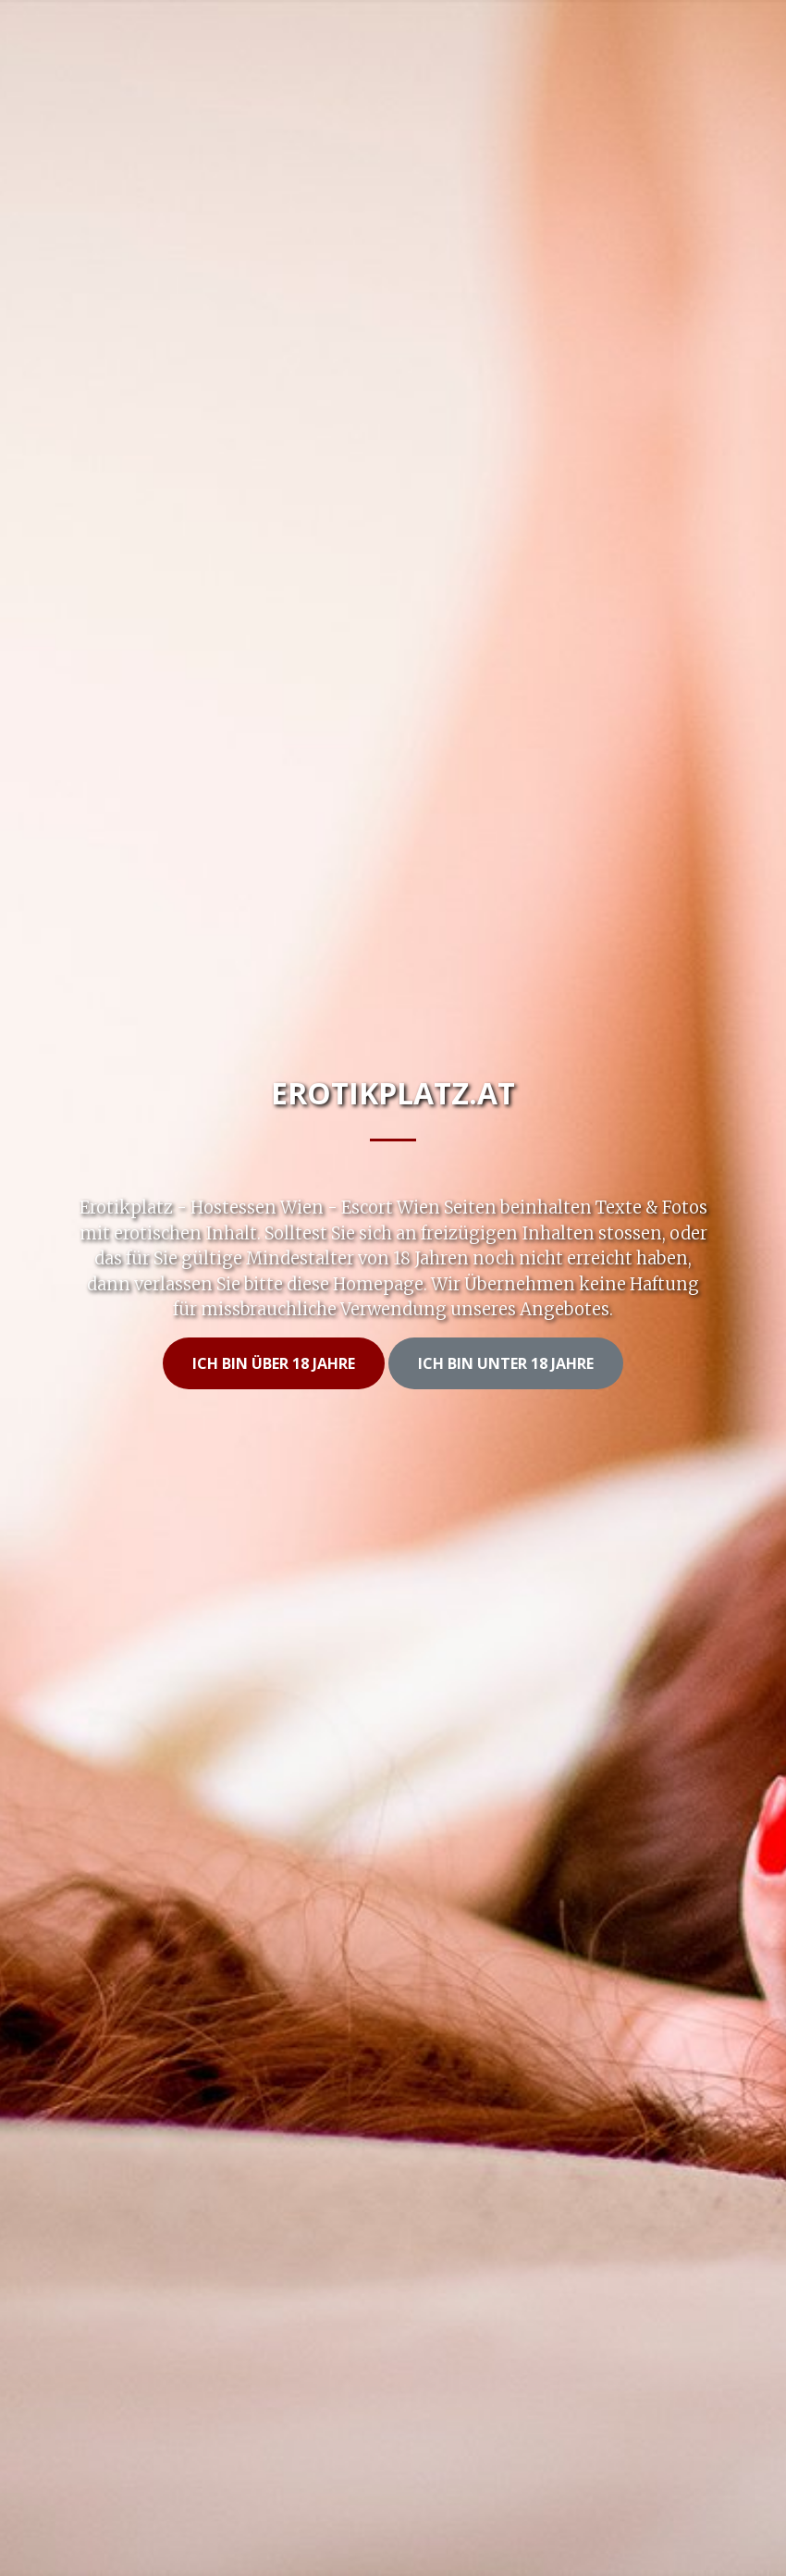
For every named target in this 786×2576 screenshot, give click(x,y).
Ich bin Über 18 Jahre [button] (273, 1363)
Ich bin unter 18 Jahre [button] (506, 1363)
